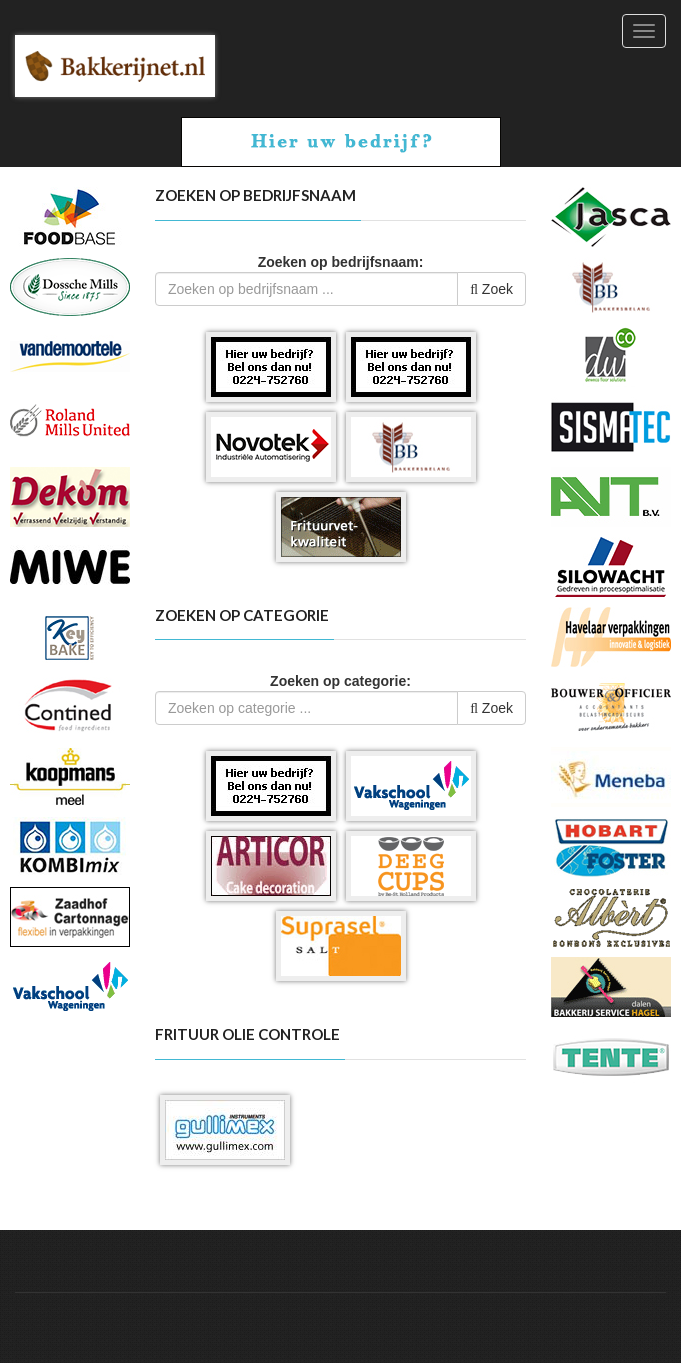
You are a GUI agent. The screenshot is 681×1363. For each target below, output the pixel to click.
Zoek (491, 289)
